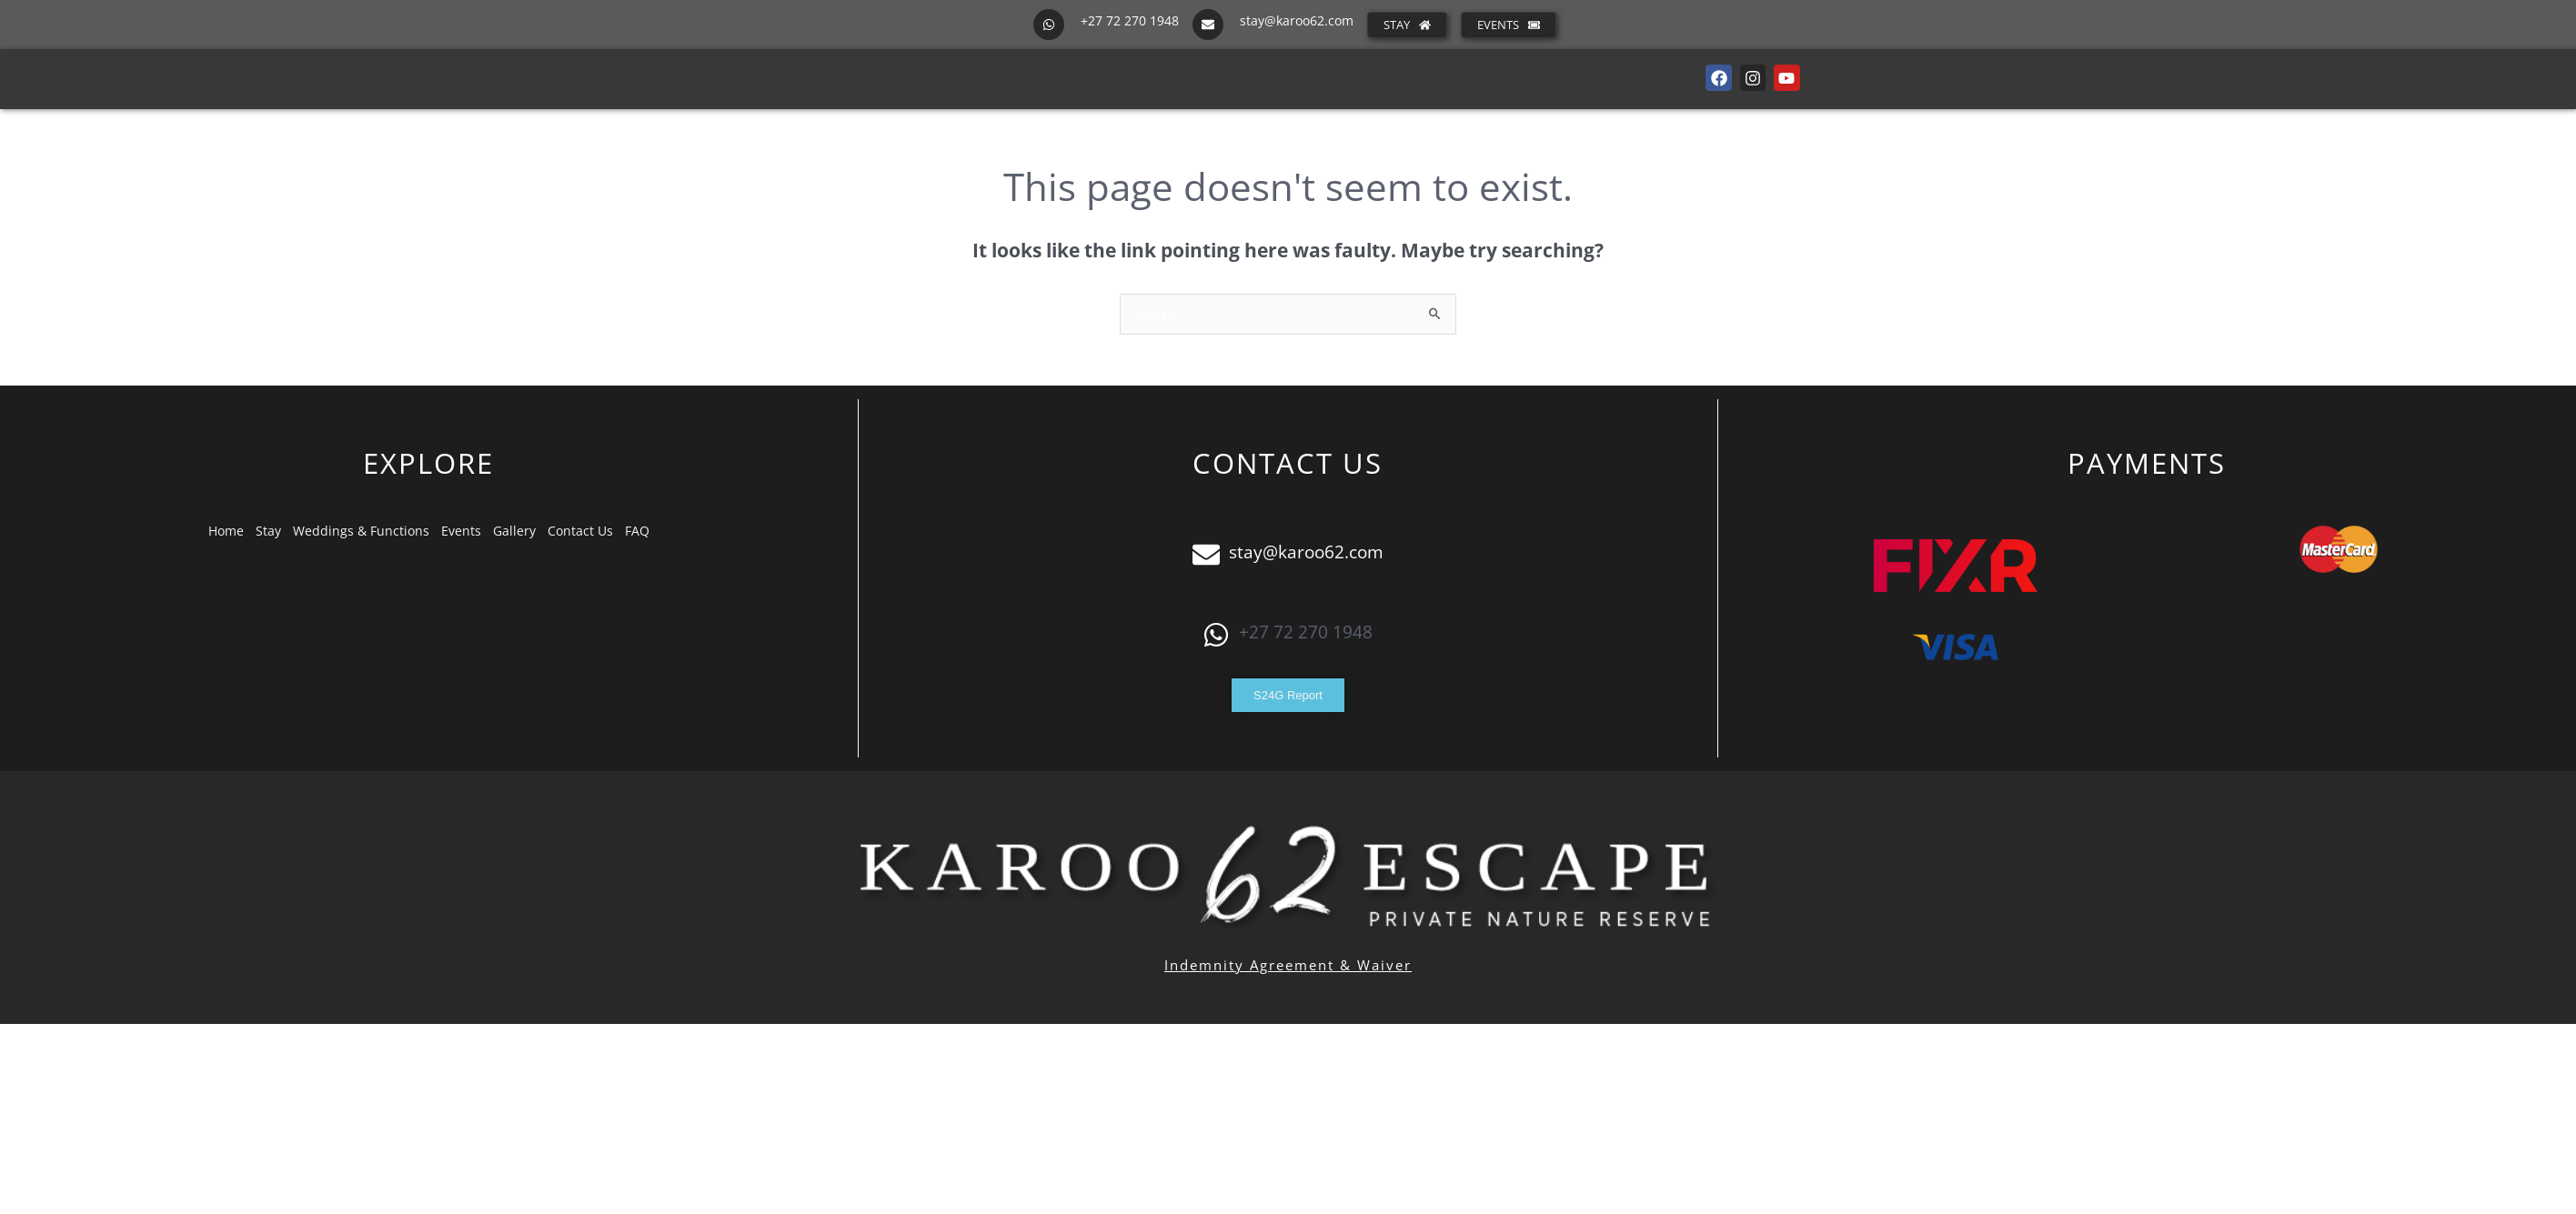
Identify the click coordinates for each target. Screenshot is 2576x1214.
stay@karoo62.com (1296, 20)
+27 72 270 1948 (1130, 20)
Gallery (514, 530)
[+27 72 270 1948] (1048, 24)
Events (461, 530)
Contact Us (580, 530)
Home (226, 530)
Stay (268, 530)
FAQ (637, 530)
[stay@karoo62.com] (1207, 24)
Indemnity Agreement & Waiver (1288, 965)
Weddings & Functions (361, 530)
